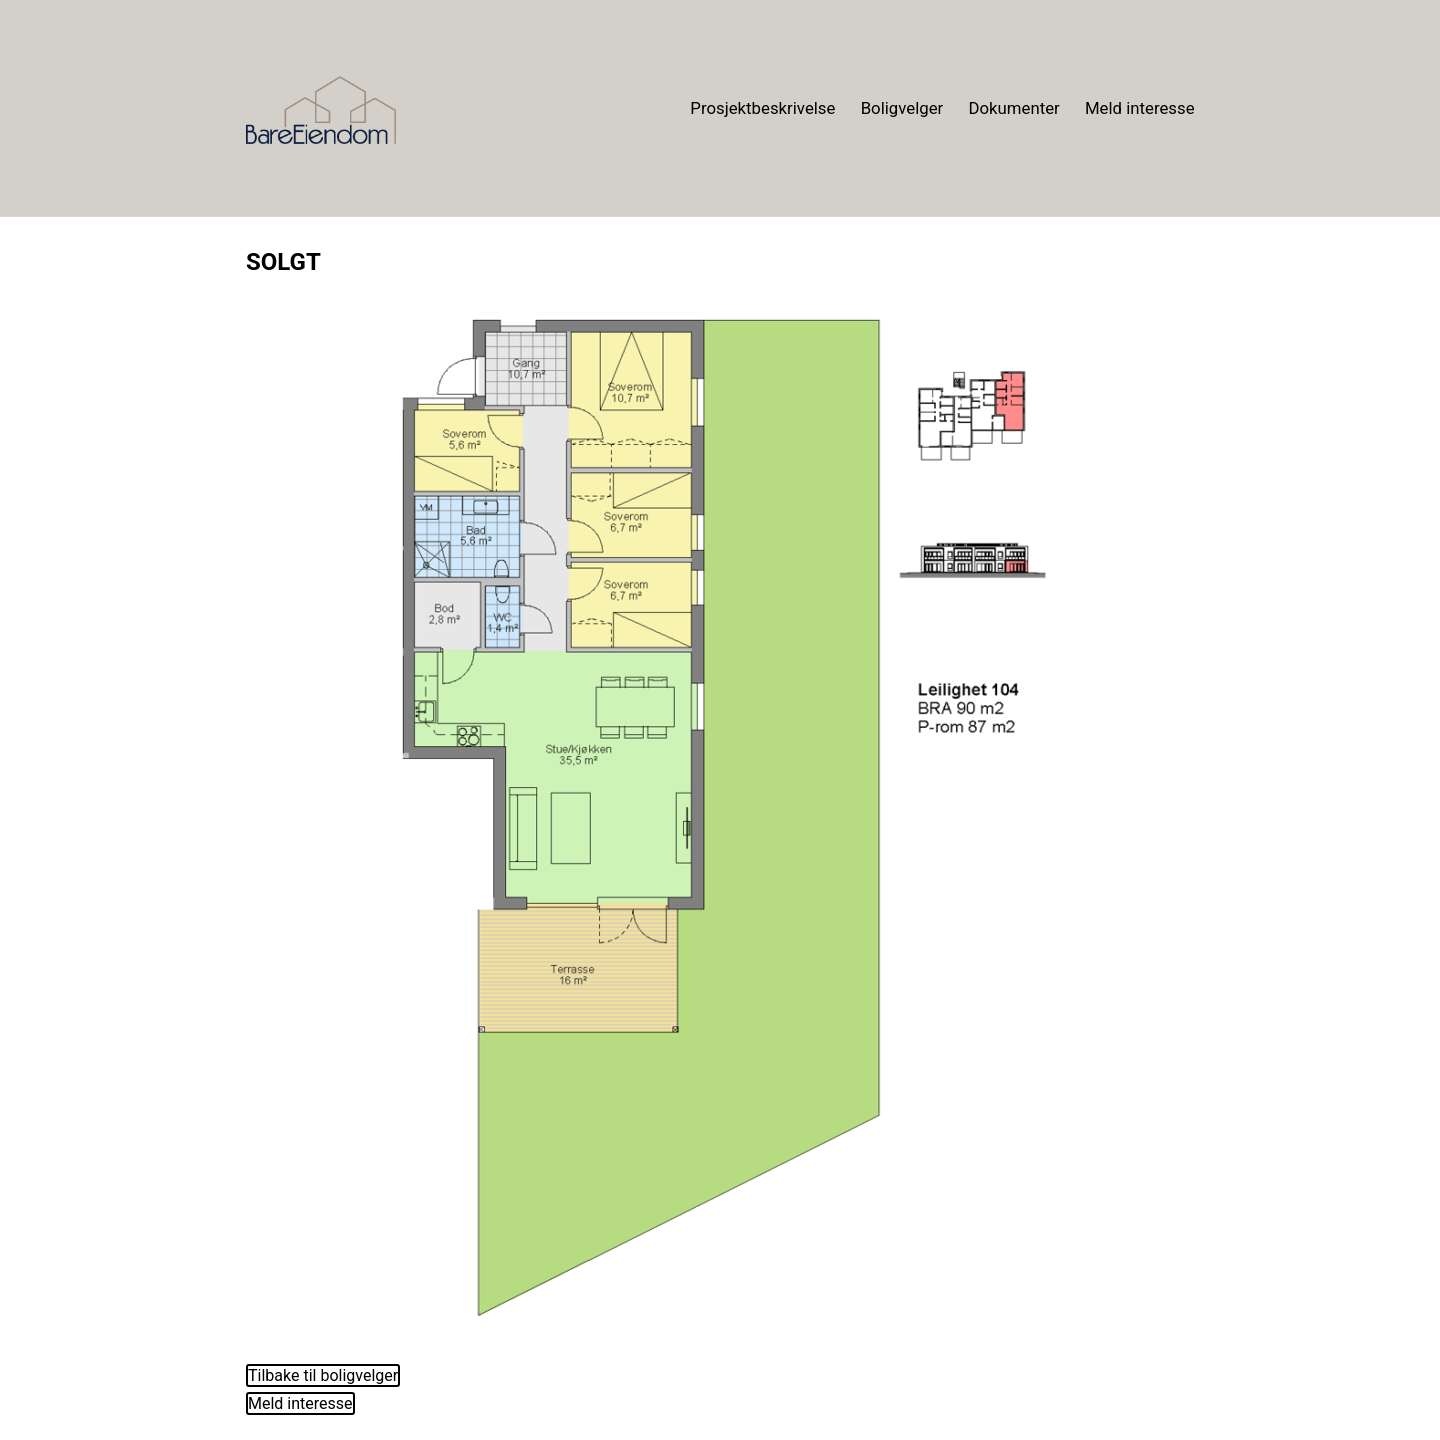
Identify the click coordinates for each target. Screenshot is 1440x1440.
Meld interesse (1140, 108)
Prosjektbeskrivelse (762, 108)
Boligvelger (902, 108)
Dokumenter (1013, 108)
